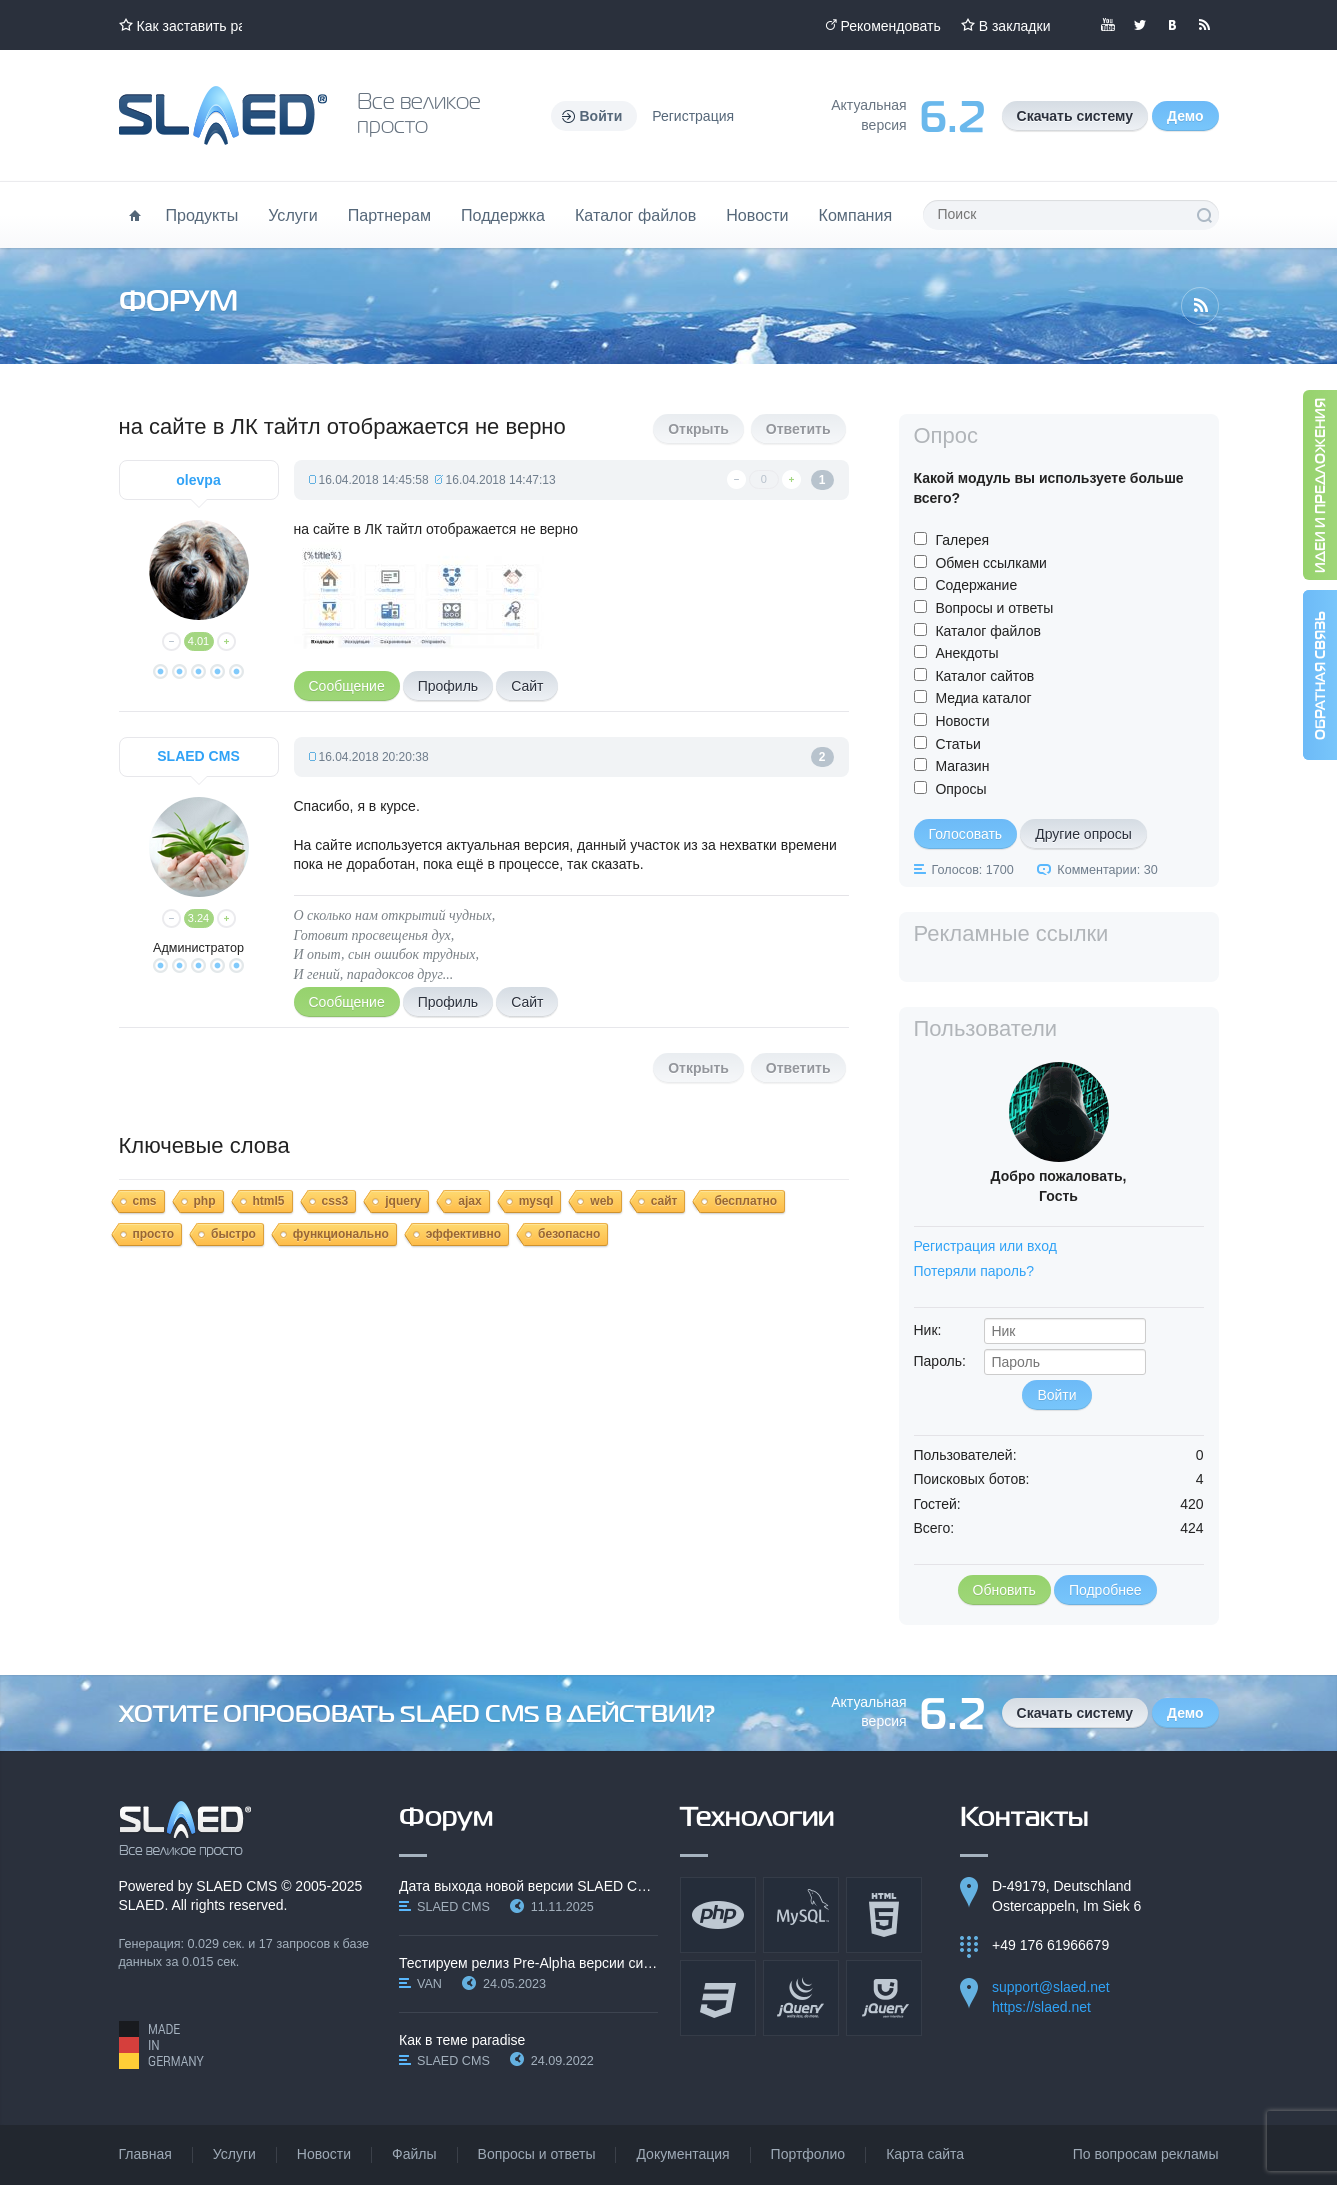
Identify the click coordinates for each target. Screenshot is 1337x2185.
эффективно (463, 1234)
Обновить (1004, 1590)
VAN (429, 1984)
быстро (233, 1234)
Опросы (960, 789)
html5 (269, 1201)
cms (145, 1201)
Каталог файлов (635, 215)
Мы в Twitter (1140, 25)
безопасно (569, 1234)
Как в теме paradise (462, 2040)
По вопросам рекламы (1146, 2154)
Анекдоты (966, 653)
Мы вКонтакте (1172, 25)
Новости (757, 215)
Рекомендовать (891, 26)
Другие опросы (1083, 834)
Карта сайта (925, 2154)
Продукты (202, 215)
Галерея (962, 540)
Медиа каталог (983, 698)
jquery (403, 1201)
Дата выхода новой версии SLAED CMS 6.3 (528, 1886)
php (205, 1201)
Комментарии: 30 (1107, 870)
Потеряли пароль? (974, 1271)
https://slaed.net (1041, 2007)
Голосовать (966, 834)
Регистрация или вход (985, 1246)
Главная (145, 2154)
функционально (341, 1234)
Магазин (962, 766)
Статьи (957, 744)
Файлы (414, 2154)
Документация (682, 2154)
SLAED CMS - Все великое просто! (185, 1829)
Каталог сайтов (984, 676)
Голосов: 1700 (973, 870)
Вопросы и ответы (994, 608)
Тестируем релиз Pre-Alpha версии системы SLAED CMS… (528, 1963)
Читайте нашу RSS (1204, 25)
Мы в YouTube (1108, 25)
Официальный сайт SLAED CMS (223, 115)
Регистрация (693, 116)
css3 (335, 1201)
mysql (536, 1201)
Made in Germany (161, 2045)
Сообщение (347, 686)
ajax (469, 1201)
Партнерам (389, 215)
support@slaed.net (1051, 1987)
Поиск (1204, 215)
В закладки (1015, 26)
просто (153, 1234)
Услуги (293, 215)
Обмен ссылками (991, 563)
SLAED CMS (236, 1886)
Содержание (976, 585)
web (601, 1201)
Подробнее (1105, 1590)
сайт (664, 1201)
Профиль (448, 686)
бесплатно (745, 1201)
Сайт (527, 686)
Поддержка (503, 215)
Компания (856, 215)
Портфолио (808, 2154)
